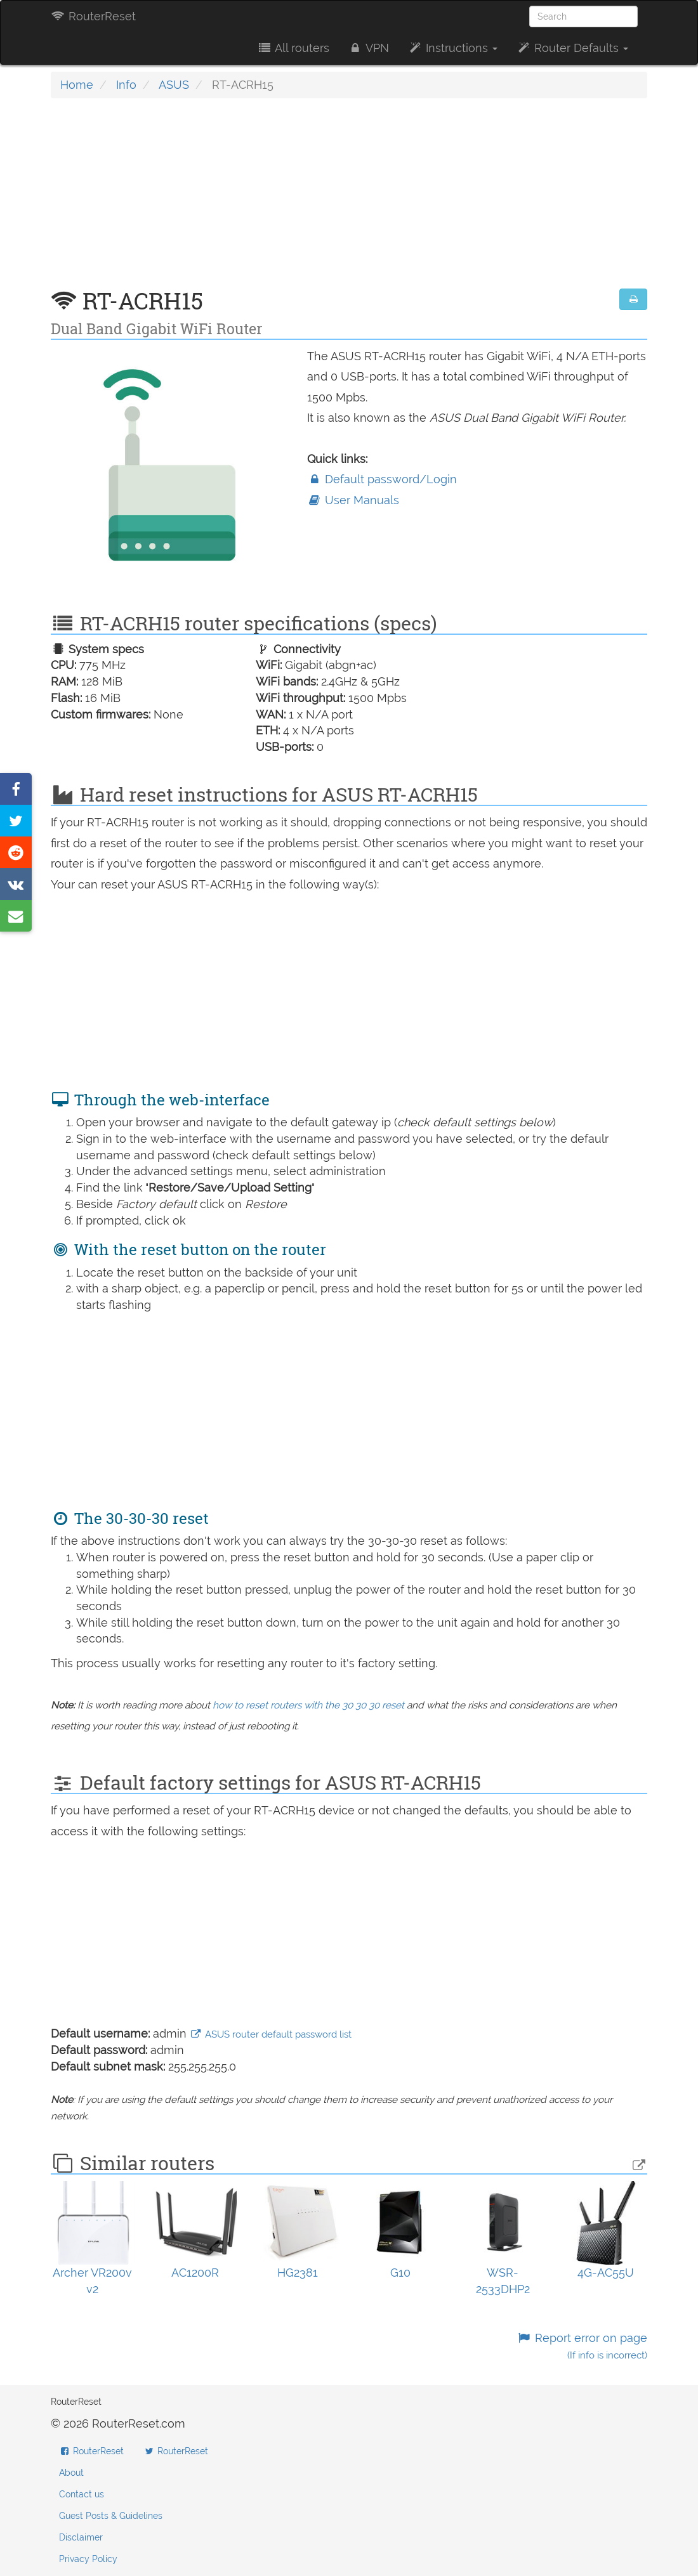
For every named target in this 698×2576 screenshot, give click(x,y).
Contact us (81, 2494)
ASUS (174, 84)
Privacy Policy (88, 2559)
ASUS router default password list (271, 2034)
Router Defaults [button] (572, 48)
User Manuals (353, 500)
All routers (293, 48)
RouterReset (93, 16)
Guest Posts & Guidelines (110, 2516)
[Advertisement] (349, 200)
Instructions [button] (452, 48)
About (71, 2473)
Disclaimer (81, 2537)
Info (126, 84)
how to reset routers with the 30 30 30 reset (308, 1705)
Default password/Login (382, 479)
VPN (368, 48)
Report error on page (582, 2346)
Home (76, 84)
